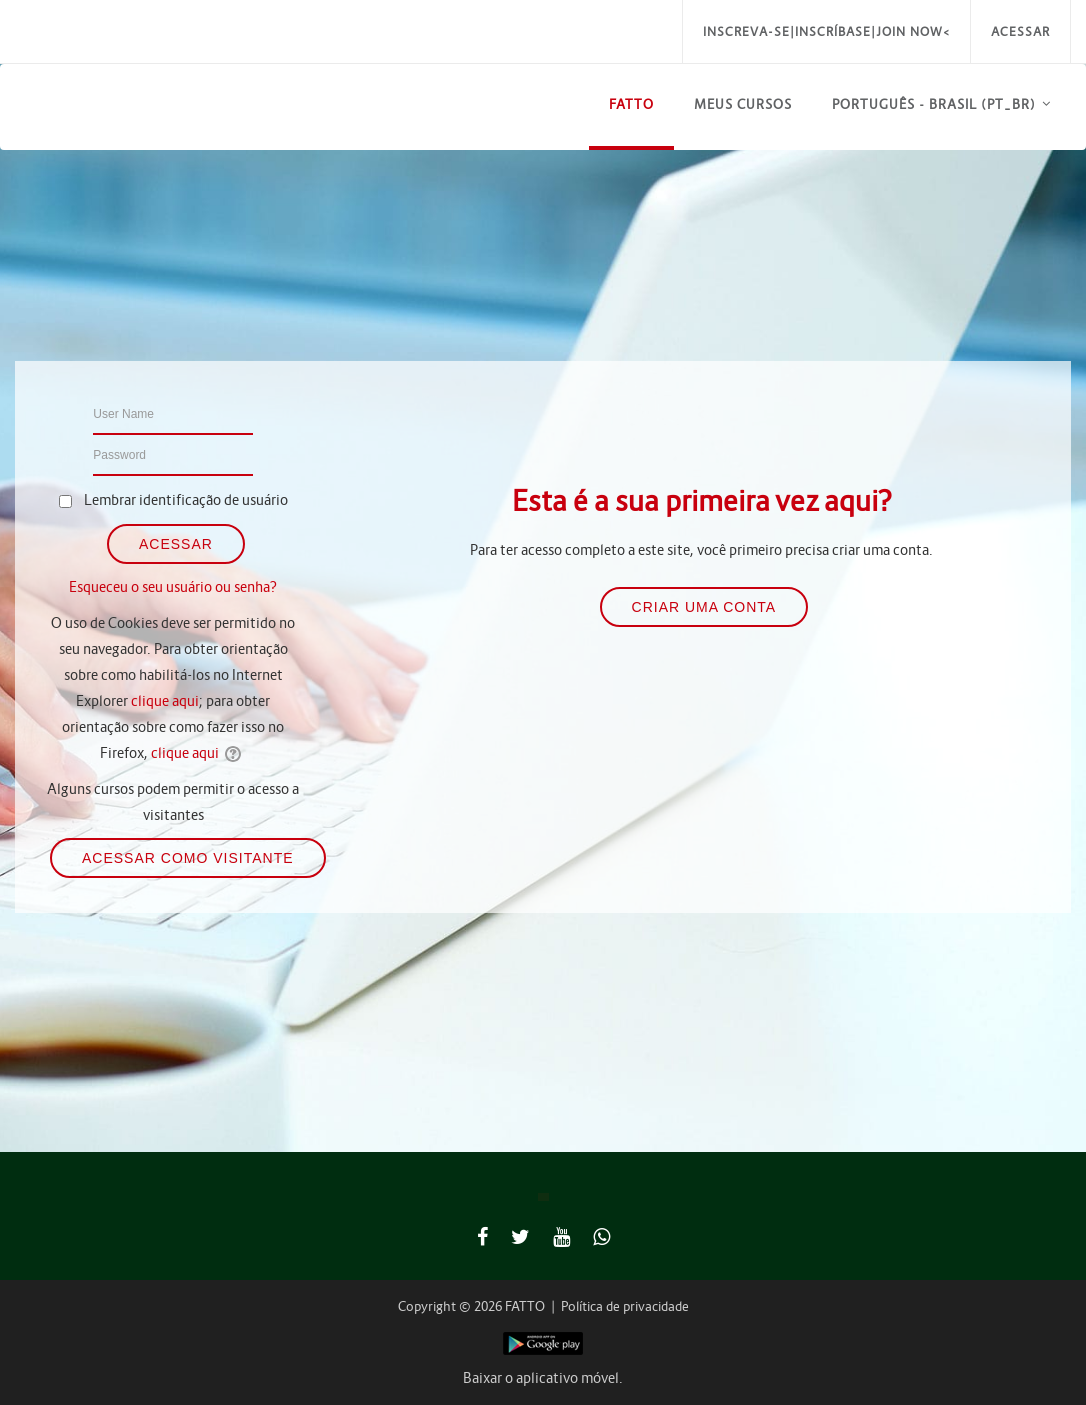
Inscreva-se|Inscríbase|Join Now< (826, 31)
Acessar (1020, 31)
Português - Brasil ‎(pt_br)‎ (934, 104)
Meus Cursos (743, 104)
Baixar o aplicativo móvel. (543, 1378)
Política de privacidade (625, 1306)
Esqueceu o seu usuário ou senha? (173, 587)
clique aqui (165, 701)
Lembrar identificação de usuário (186, 500)
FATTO (631, 104)
